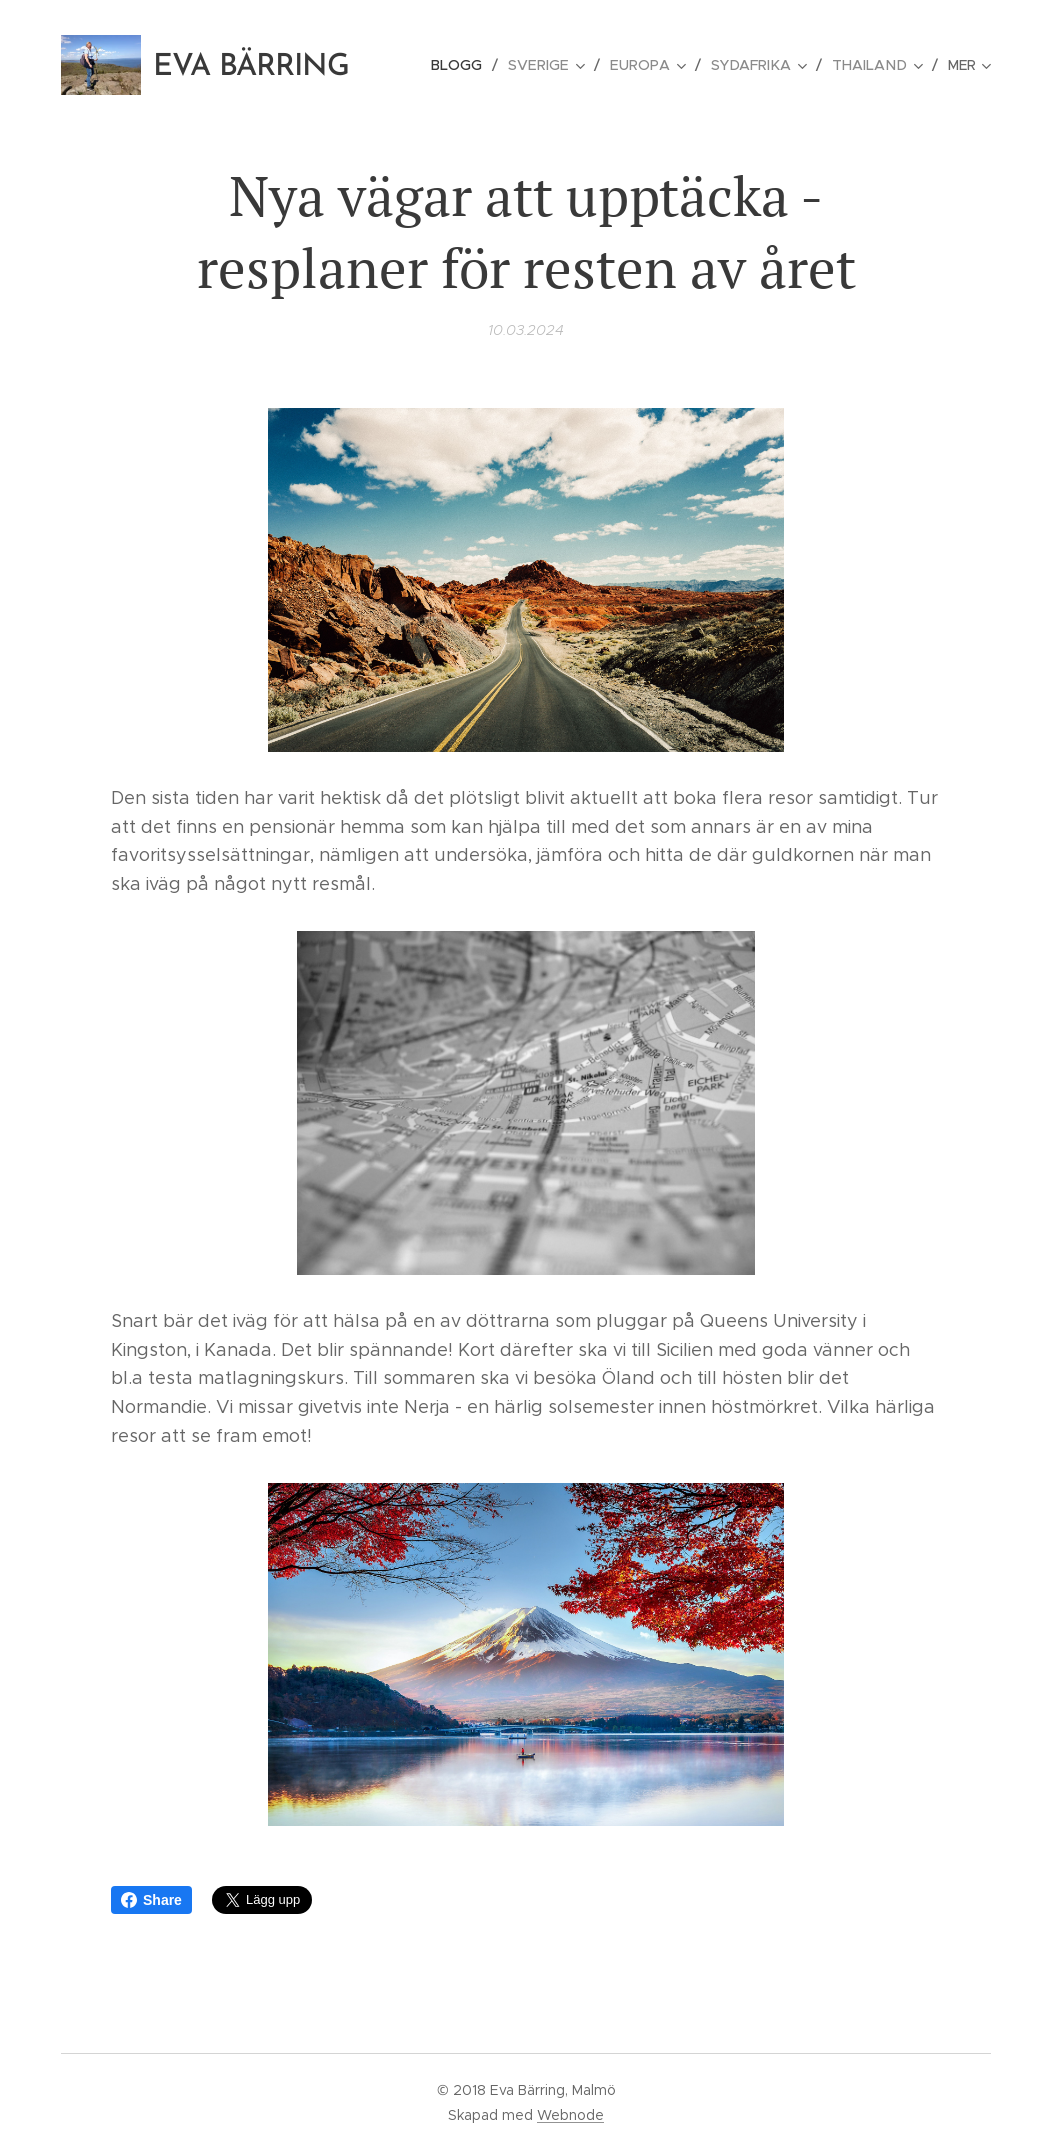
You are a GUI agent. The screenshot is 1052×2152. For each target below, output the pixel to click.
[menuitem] (471, 65)
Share (151, 1900)
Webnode (570, 2115)
